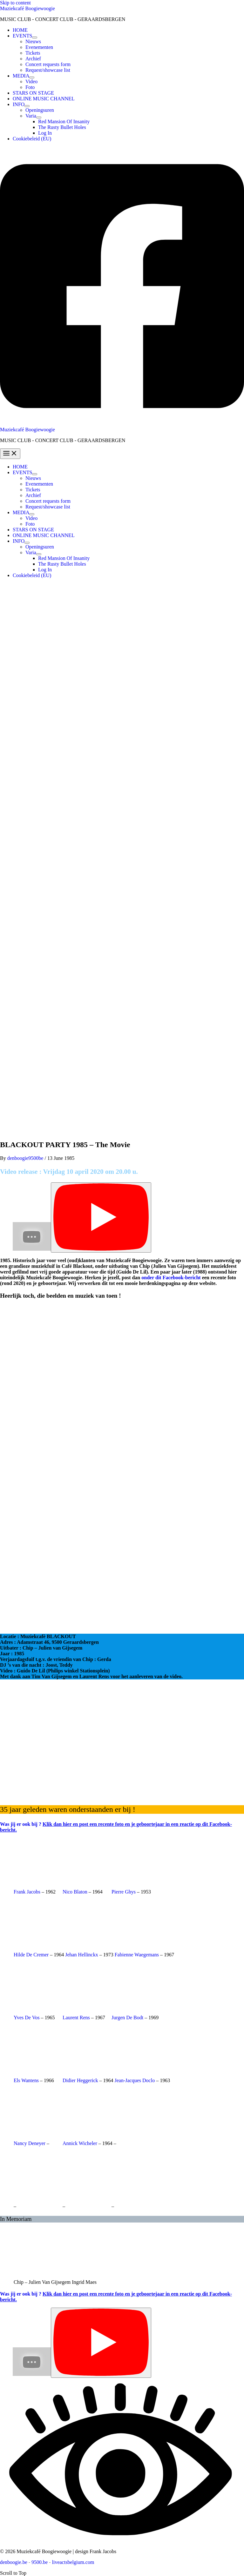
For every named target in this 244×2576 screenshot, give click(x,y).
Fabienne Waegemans (137, 1954)
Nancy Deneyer (29, 2143)
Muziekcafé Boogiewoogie (27, 8)
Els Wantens (26, 2080)
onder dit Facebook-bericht (170, 1277)
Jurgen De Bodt (127, 2017)
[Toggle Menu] (34, 37)
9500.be (39, 2562)
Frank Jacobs (27, 1891)
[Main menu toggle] (10, 453)
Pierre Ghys (124, 1891)
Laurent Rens (76, 2017)
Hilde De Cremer (31, 1954)
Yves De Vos (26, 2017)
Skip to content (15, 2)
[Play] (101, 1217)
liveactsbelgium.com (73, 2562)
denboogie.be (13, 2562)
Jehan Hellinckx (81, 1954)
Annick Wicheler (80, 2143)
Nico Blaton (75, 1891)
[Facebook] (122, 424)
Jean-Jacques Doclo (135, 2080)
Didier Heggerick (80, 2080)
